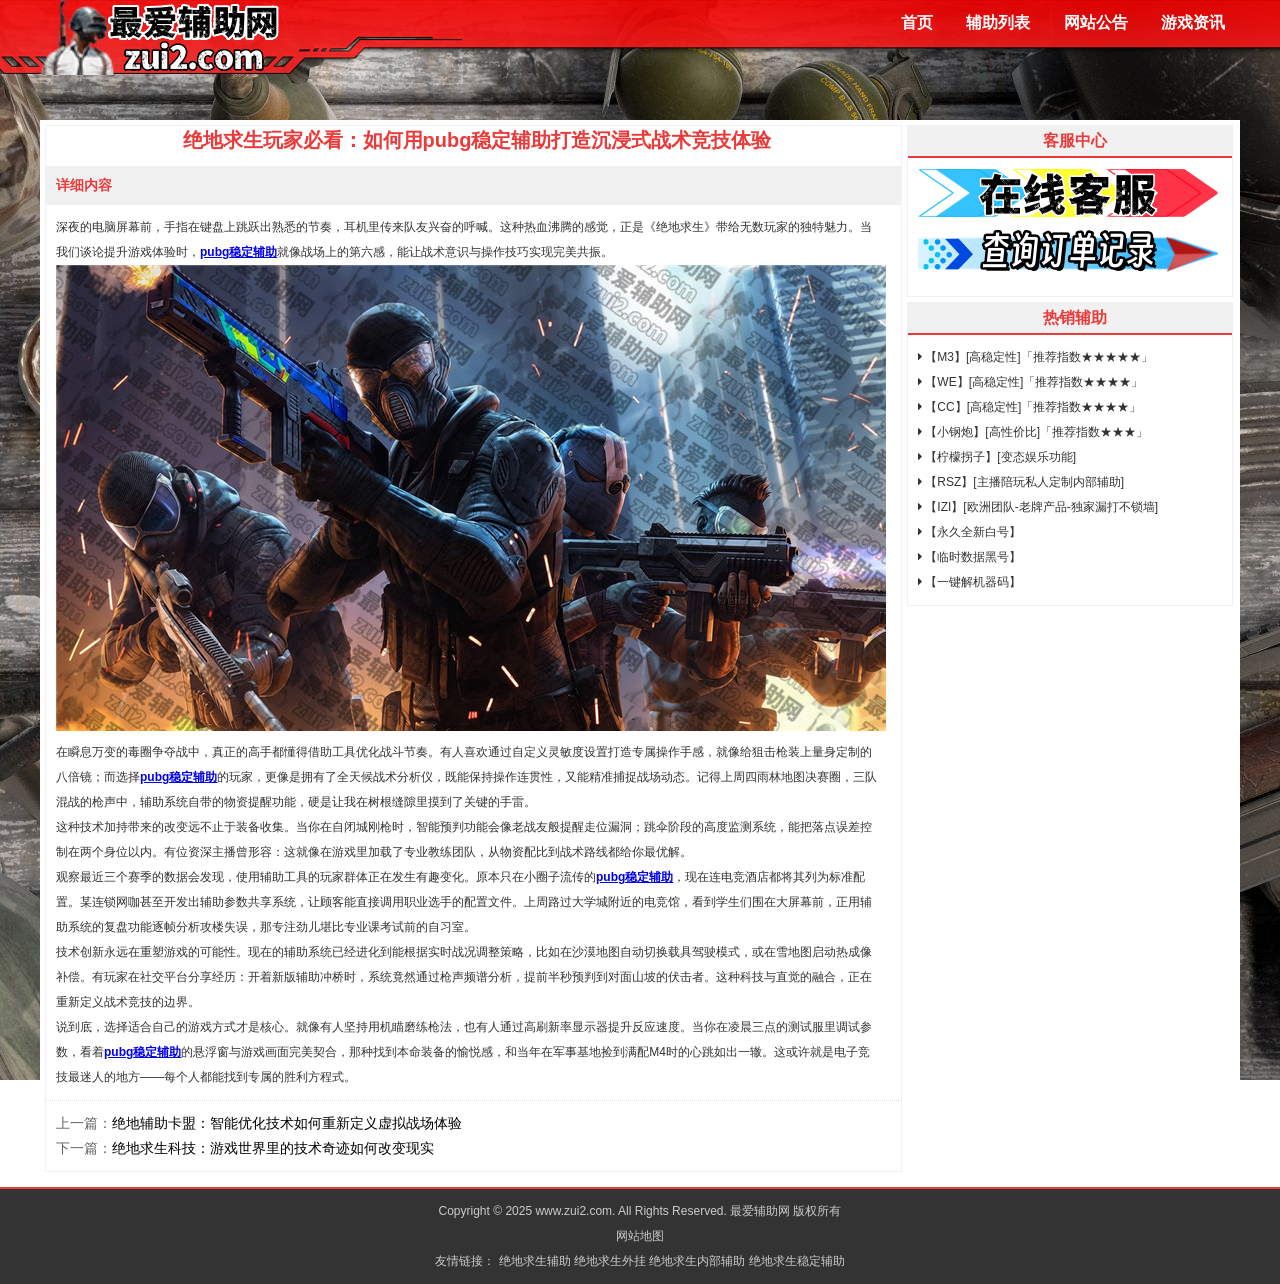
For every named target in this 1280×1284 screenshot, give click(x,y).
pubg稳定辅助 (178, 777)
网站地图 (640, 1236)
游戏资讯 (1193, 22)
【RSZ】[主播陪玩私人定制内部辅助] (1021, 482)
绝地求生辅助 (535, 1261)
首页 (917, 22)
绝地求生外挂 (610, 1261)
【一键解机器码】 (969, 582)
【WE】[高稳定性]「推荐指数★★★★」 (1030, 382)
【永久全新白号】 (969, 532)
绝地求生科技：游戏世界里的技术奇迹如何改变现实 (273, 1148)
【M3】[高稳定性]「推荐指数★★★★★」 (1035, 357)
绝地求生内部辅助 (697, 1261)
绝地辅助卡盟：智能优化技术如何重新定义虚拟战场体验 (287, 1123)
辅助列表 (998, 22)
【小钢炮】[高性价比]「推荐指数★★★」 (1033, 432)
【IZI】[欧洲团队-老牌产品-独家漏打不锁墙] (1038, 507)
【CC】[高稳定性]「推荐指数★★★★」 (1029, 407)
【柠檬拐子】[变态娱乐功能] (997, 457)
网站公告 (1096, 22)
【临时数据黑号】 (969, 557)
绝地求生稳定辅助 (797, 1261)
